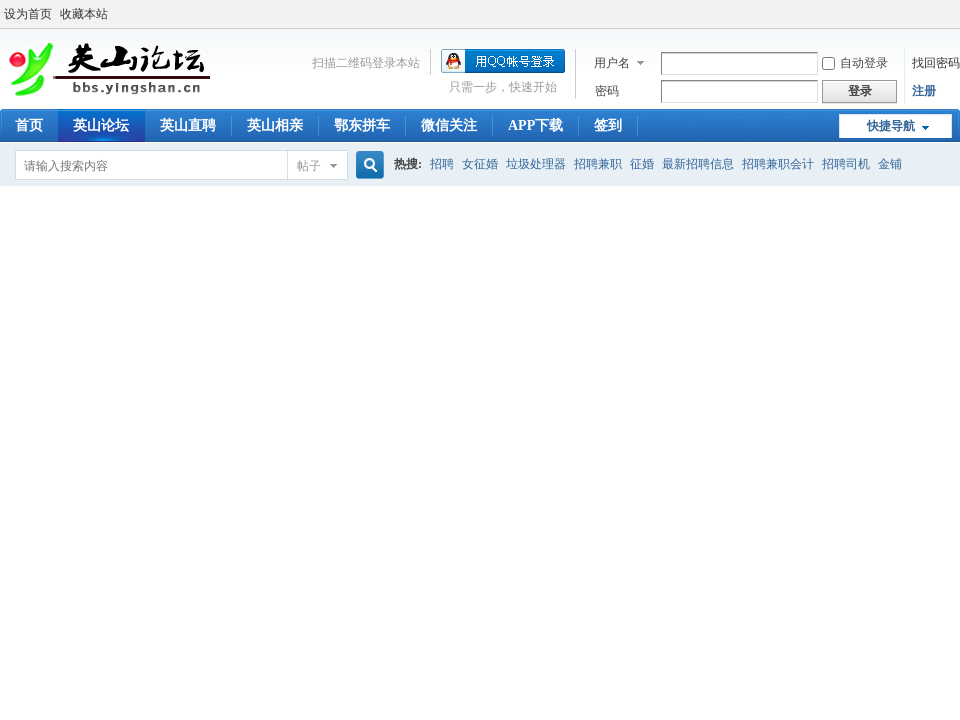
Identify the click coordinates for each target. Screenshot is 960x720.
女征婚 (480, 164)
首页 (29, 125)
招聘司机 (846, 164)
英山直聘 (188, 125)
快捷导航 (891, 126)
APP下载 (535, 125)
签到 (608, 125)
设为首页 (28, 14)
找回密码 (936, 63)
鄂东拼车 (362, 125)
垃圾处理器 (536, 164)
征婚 (642, 164)
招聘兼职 (598, 164)
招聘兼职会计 (778, 164)
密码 (607, 91)
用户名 (612, 63)
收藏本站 (84, 14)
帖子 (309, 166)
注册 (924, 91)
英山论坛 (101, 125)
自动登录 (855, 63)
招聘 (442, 164)
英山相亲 (275, 125)
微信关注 (449, 125)
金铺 (890, 164)
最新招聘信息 (698, 164)
